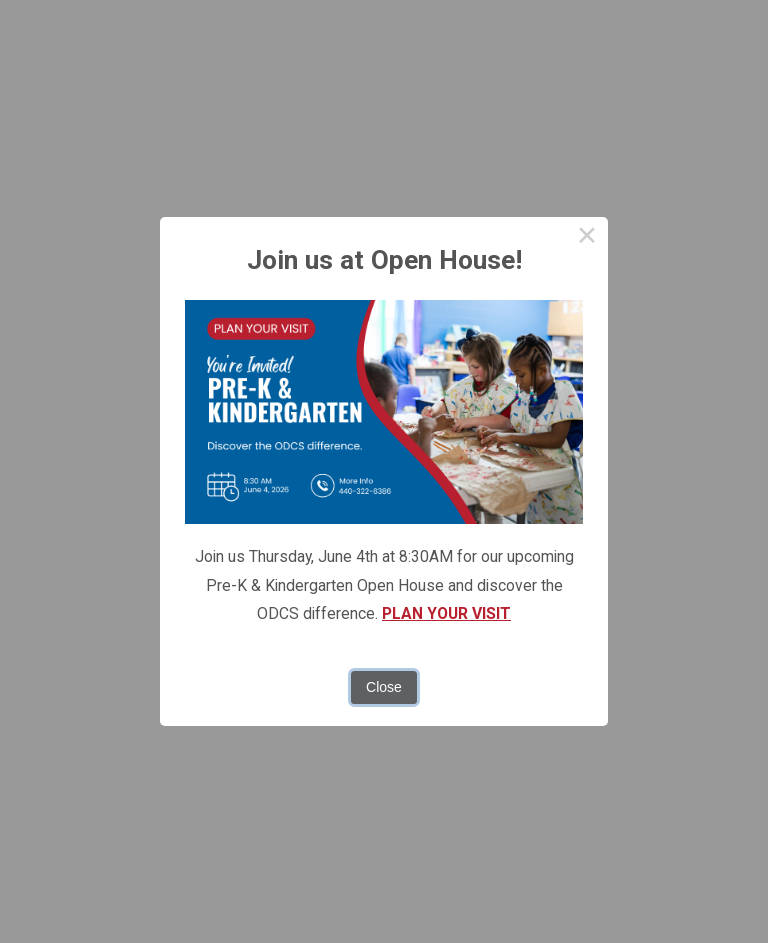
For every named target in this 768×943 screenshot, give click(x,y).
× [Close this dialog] (586, 238)
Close (384, 687)
